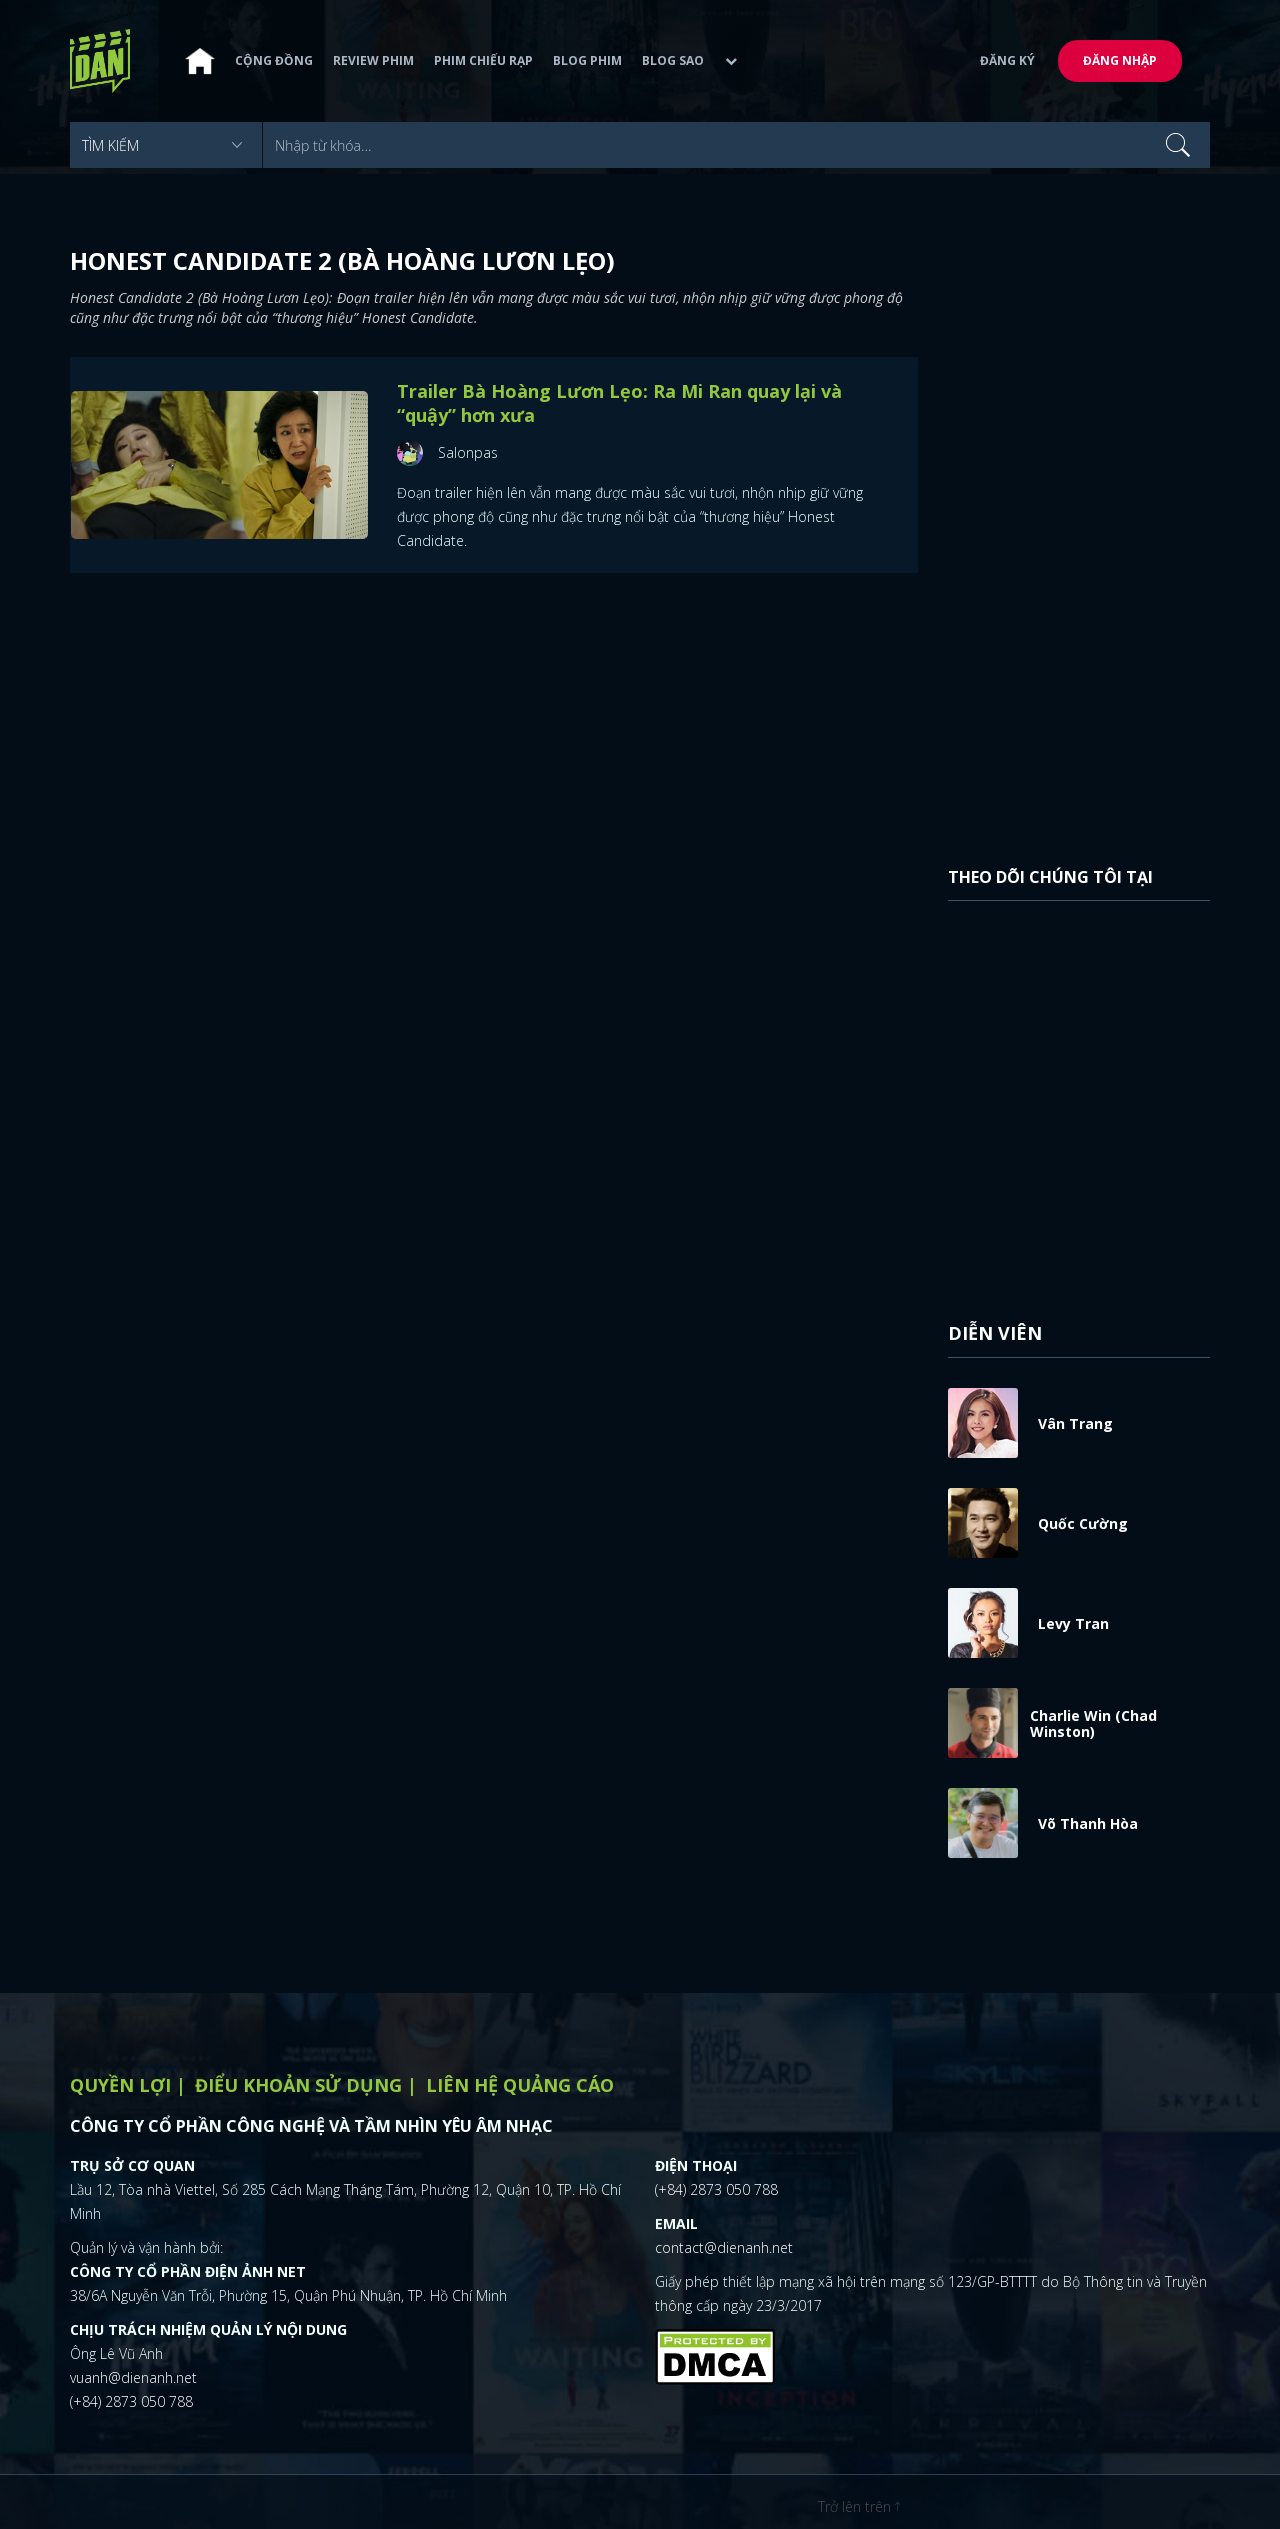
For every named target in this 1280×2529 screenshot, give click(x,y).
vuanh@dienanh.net (133, 2377)
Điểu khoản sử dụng (298, 2085)
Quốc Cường (1083, 1523)
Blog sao (673, 61)
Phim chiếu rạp (483, 61)
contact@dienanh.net (724, 2247)
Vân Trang (1075, 1423)
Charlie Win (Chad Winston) (1093, 1723)
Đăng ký (1007, 61)
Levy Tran (1073, 1623)
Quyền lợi (120, 2085)
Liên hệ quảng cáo (520, 2085)
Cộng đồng (274, 61)
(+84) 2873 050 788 (131, 2401)
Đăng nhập (1120, 61)
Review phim (373, 61)
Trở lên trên (859, 2506)
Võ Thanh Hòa (1088, 1823)
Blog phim (587, 61)
